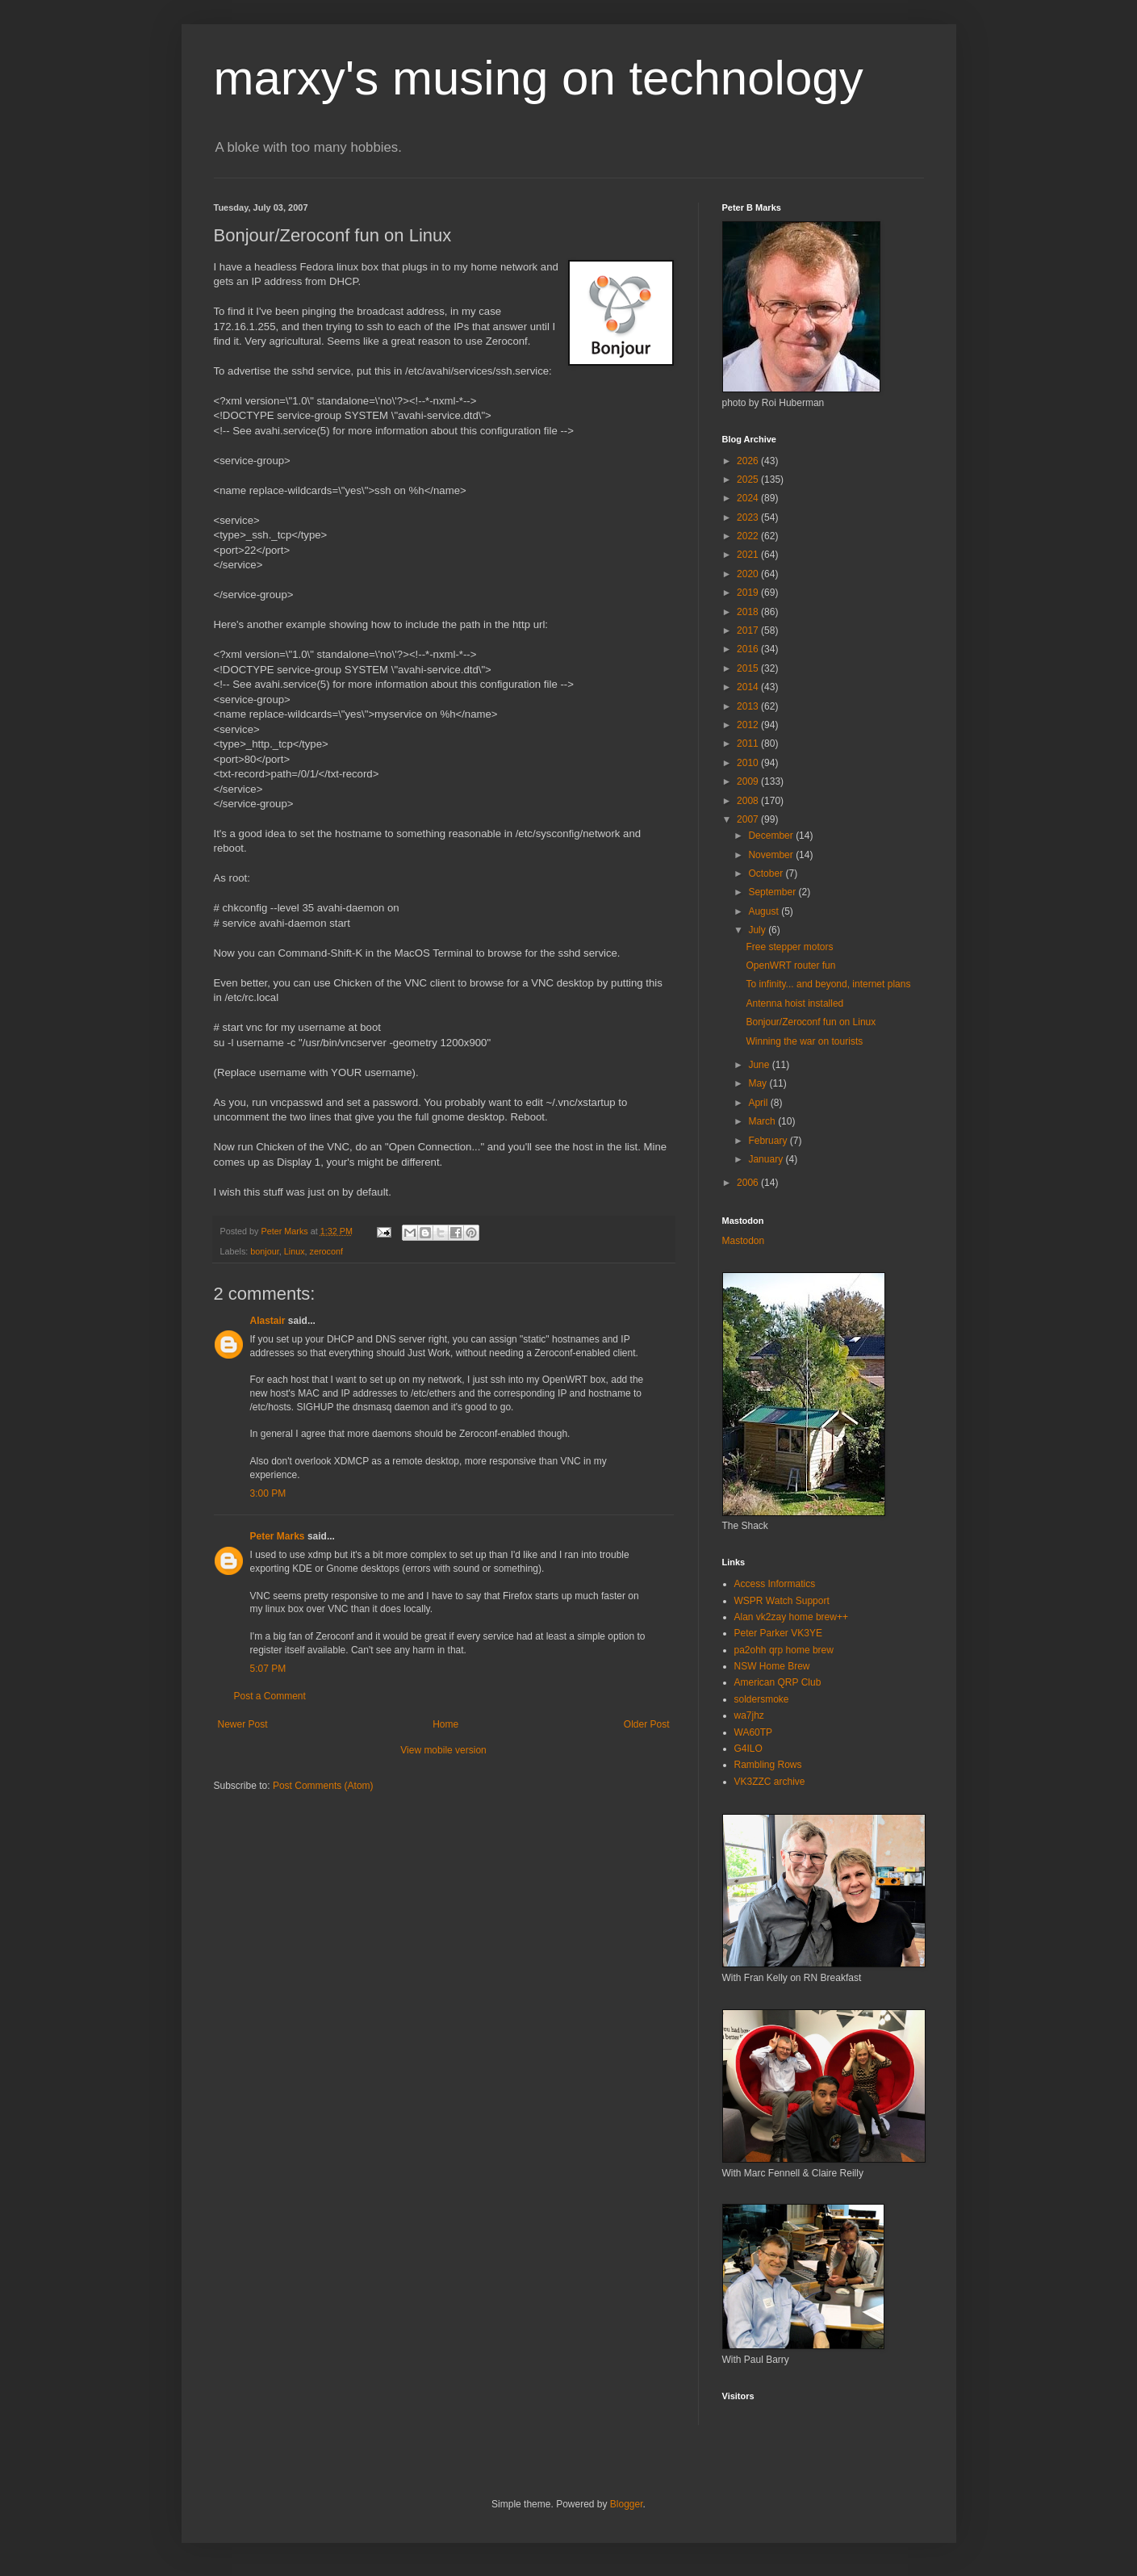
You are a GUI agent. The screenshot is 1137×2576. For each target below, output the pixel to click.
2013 (749, 706)
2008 (749, 800)
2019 (749, 592)
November (772, 855)
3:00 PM (268, 1493)
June (759, 1064)
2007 (749, 819)
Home (445, 1724)
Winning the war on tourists (804, 1041)
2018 (749, 612)
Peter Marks (277, 1536)
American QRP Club (777, 1682)
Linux (294, 1251)
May (758, 1083)
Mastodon (743, 1240)
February (768, 1140)
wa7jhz (749, 1715)
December (772, 835)
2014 (749, 687)
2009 (749, 781)
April (759, 1102)
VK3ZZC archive (769, 1781)
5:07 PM (268, 1668)
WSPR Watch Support (782, 1600)
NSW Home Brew (772, 1666)
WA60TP (753, 1732)
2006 (749, 1182)
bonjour (264, 1251)
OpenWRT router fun (790, 965)
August (764, 911)
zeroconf (326, 1251)
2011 (749, 743)
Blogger (626, 2504)
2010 (749, 763)
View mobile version (443, 1750)
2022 (749, 536)
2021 (749, 554)
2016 (749, 649)
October (766, 873)
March (763, 1121)
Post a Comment (270, 1696)
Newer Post (243, 1724)
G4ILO (748, 1748)
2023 (749, 517)
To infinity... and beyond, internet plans (828, 984)
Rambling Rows (768, 1764)
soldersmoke (761, 1699)
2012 (749, 725)
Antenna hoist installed (794, 1003)
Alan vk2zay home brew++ (791, 1617)
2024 (749, 498)
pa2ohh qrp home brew (784, 1650)
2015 (749, 668)
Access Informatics (775, 1584)
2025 (749, 479)
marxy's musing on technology (538, 78)
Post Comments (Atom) (323, 1785)
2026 (749, 461)
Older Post (647, 1724)
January (766, 1159)
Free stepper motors (789, 947)
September (773, 892)
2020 (749, 574)
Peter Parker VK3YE (778, 1633)
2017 (749, 630)
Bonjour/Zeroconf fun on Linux (811, 1022)
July (758, 930)
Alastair (268, 1320)
